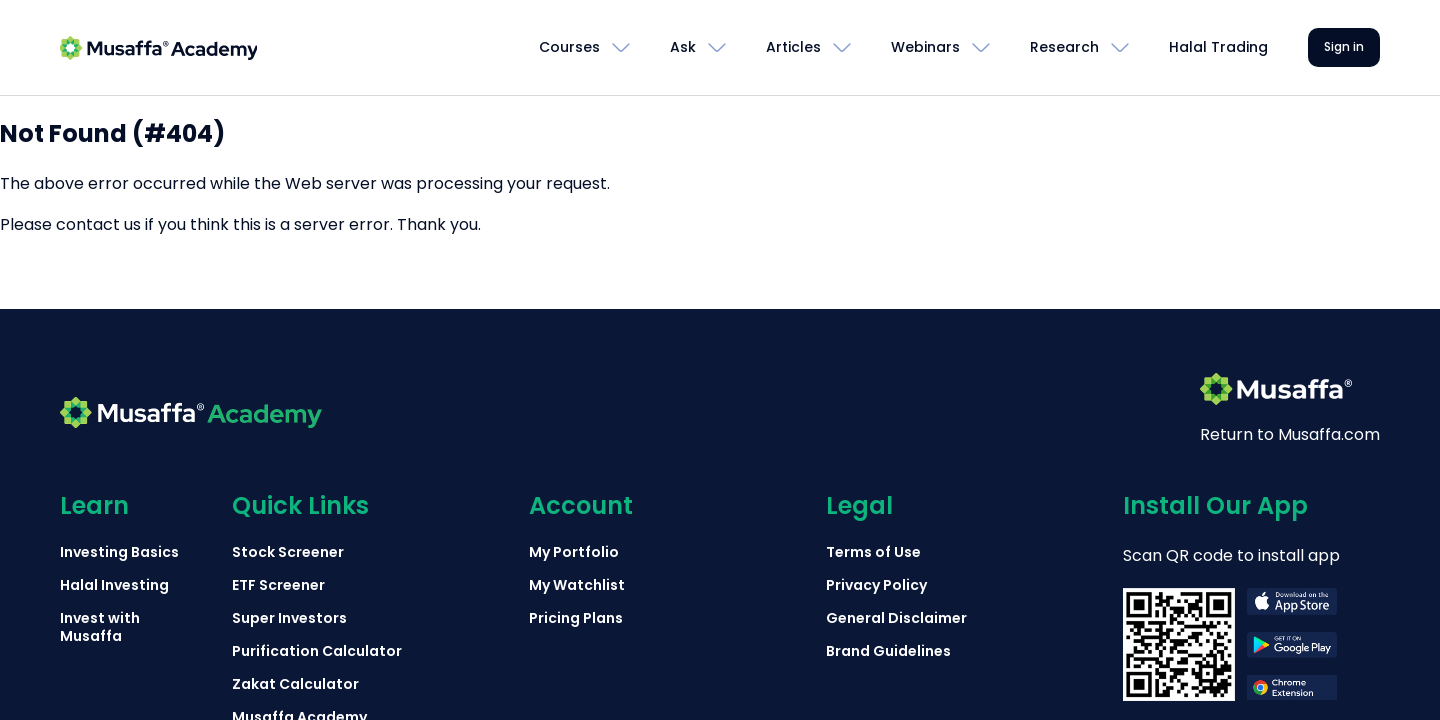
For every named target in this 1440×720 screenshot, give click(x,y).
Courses (569, 47)
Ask (683, 47)
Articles (793, 47)
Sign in (1344, 46)
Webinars (925, 47)
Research (1064, 47)
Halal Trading (1218, 47)
